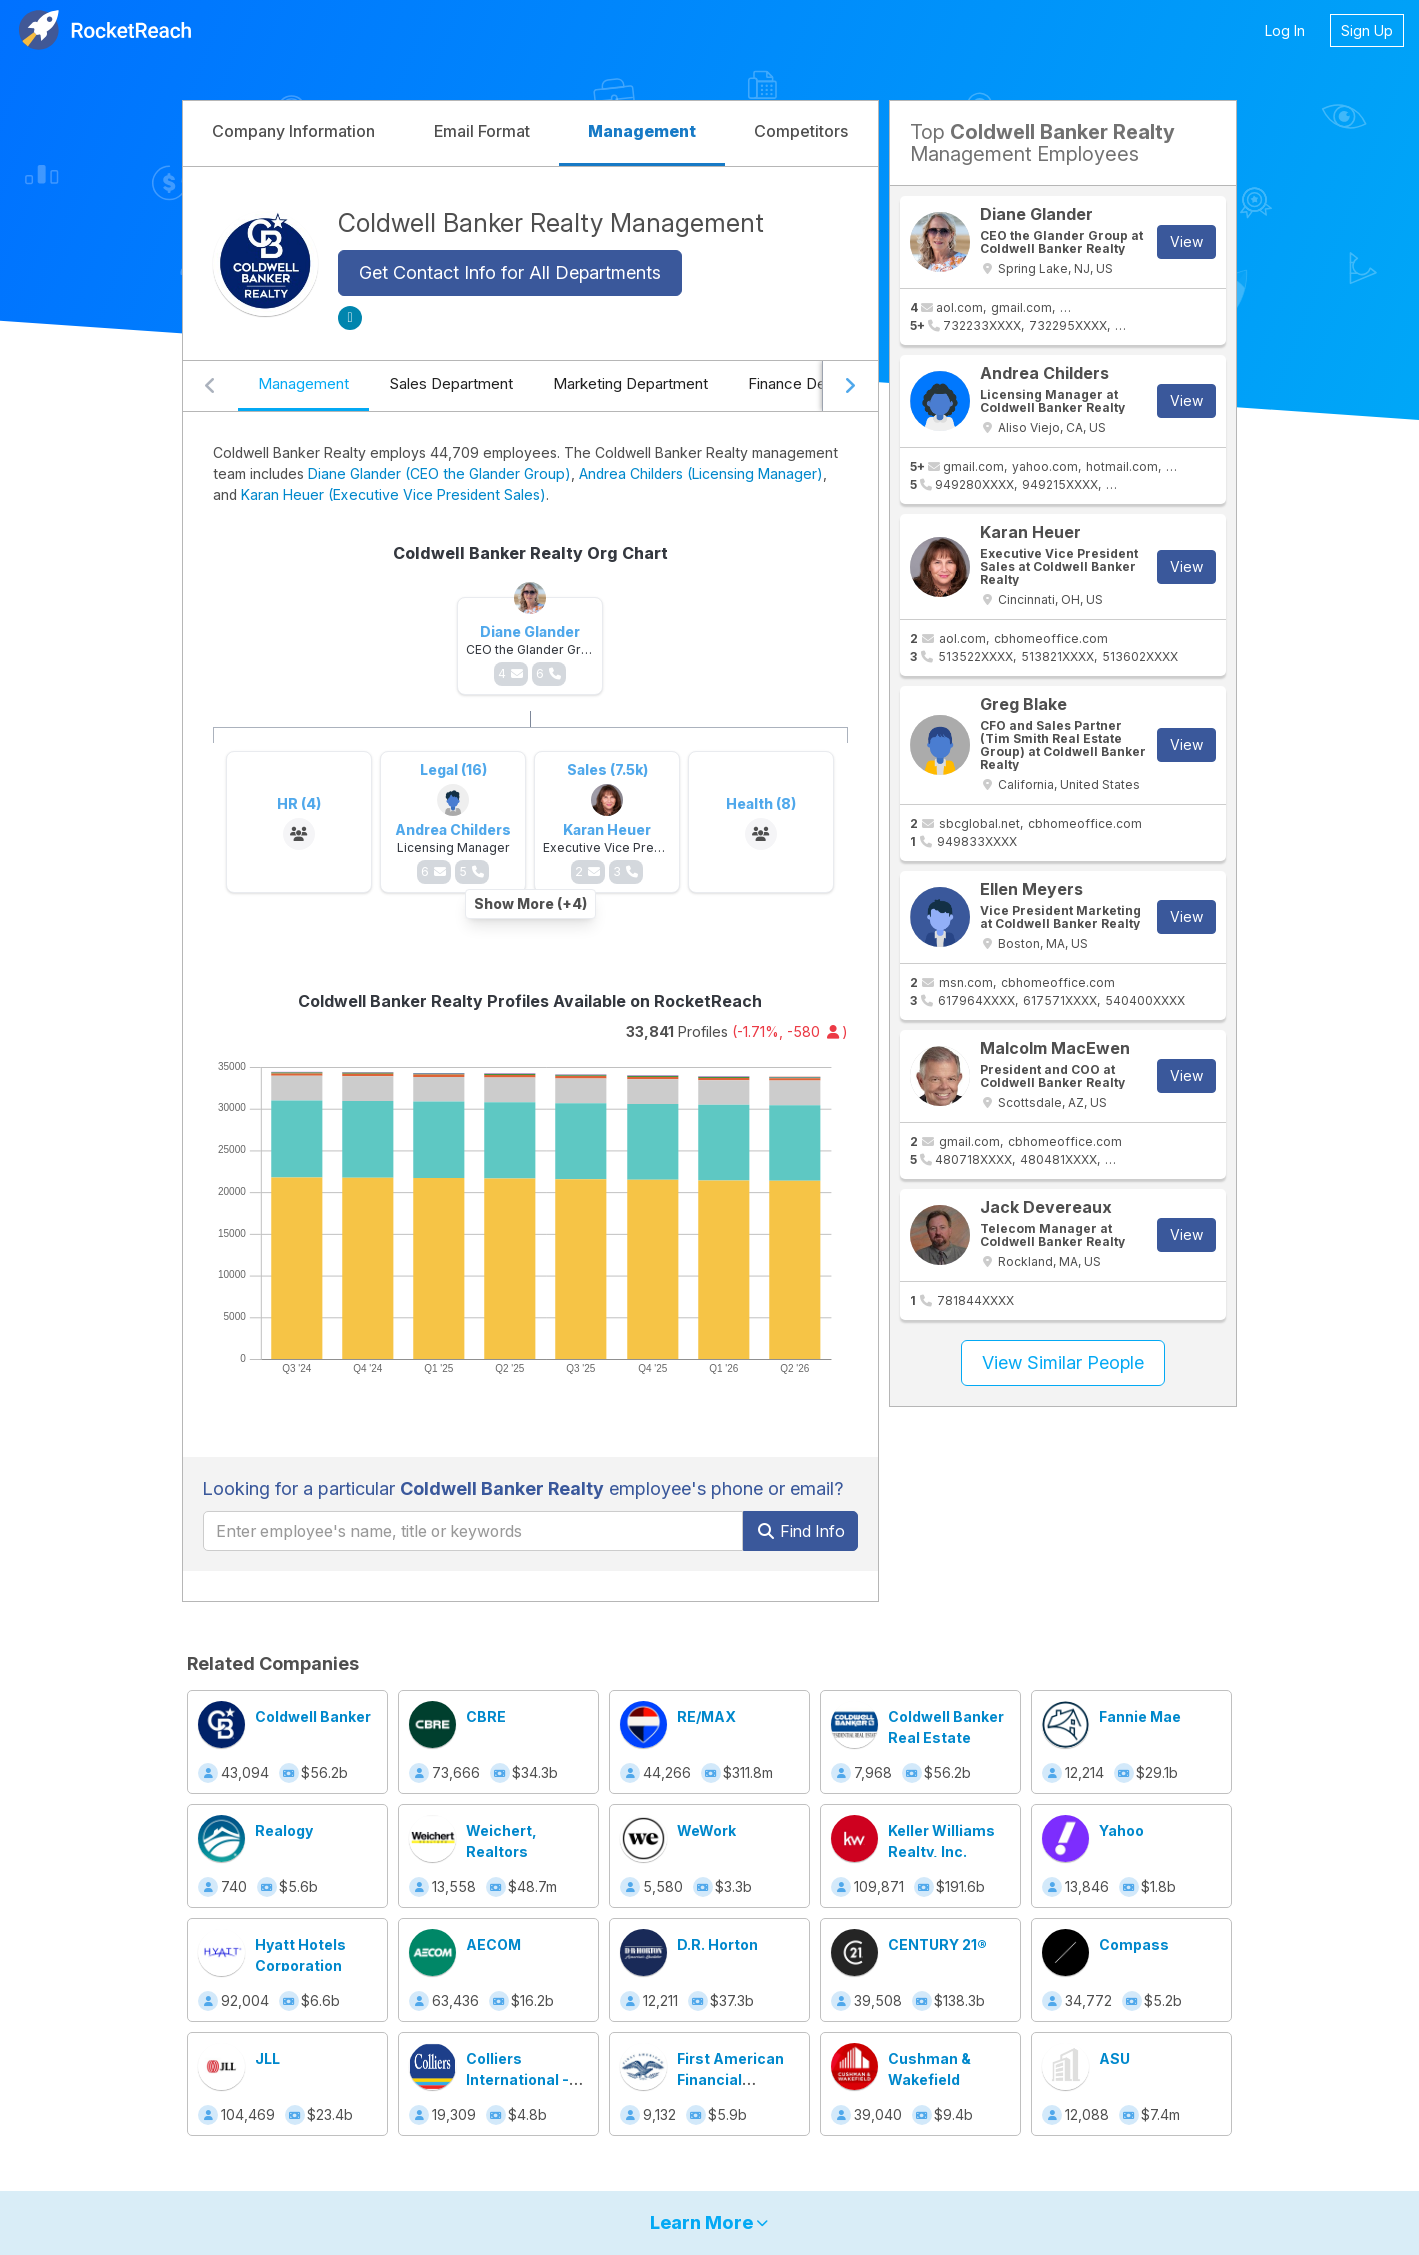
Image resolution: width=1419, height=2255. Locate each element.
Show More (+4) (530, 903)
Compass (1134, 1944)
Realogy (284, 1830)
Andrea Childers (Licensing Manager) (701, 473)
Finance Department (818, 383)
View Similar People (1063, 1362)
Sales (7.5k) (607, 769)
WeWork (706, 1830)
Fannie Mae (1140, 1716)
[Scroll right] (850, 386)
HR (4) (299, 803)
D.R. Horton (717, 1944)
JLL (267, 2058)
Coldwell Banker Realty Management (551, 223)
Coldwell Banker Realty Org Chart (530, 553)
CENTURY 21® (937, 1944)
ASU (1114, 2058)
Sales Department (451, 383)
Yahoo (1121, 1830)
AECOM (493, 1944)
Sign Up (1367, 30)
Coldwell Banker (313, 1716)
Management (303, 383)
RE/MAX (706, 1716)
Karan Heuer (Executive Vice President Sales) (393, 494)
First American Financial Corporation (730, 2079)
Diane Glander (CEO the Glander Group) (439, 473)
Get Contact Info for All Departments (510, 272)
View (1186, 241)
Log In (1285, 30)
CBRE (486, 1716)
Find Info (800, 1531)
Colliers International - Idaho (517, 2079)
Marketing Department (630, 383)
